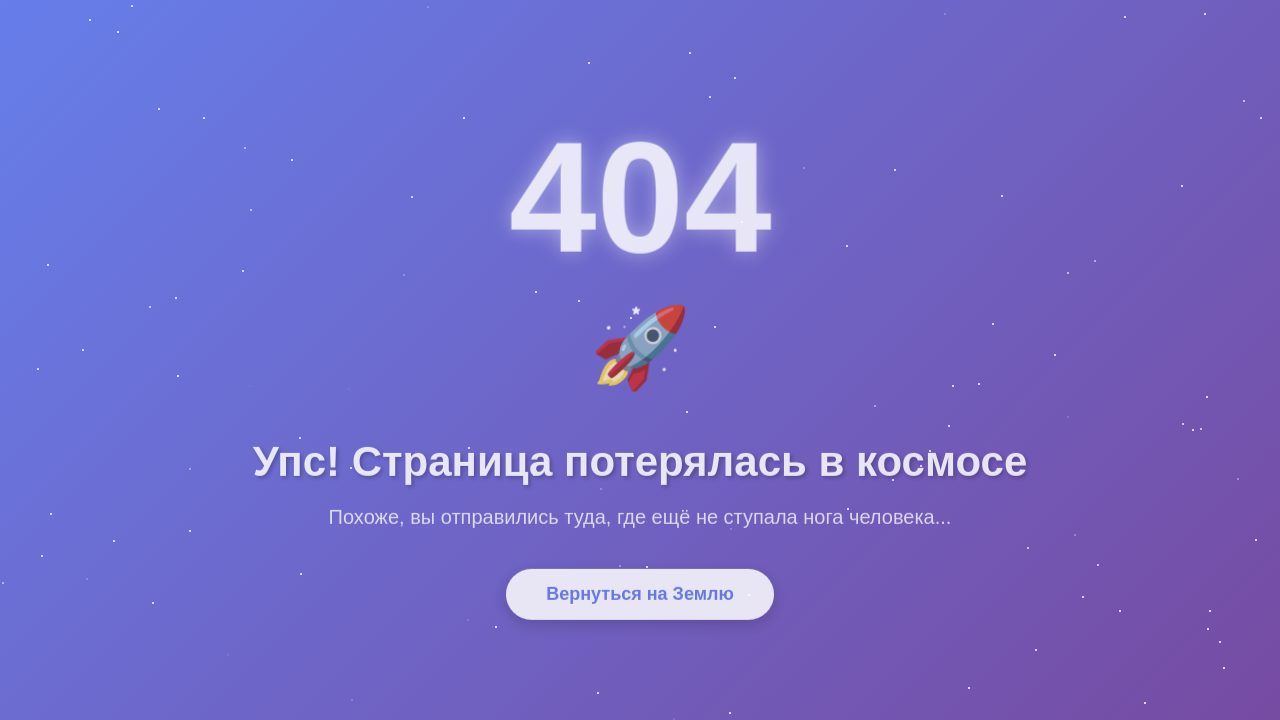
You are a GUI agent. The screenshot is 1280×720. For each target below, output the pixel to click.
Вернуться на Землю (640, 601)
